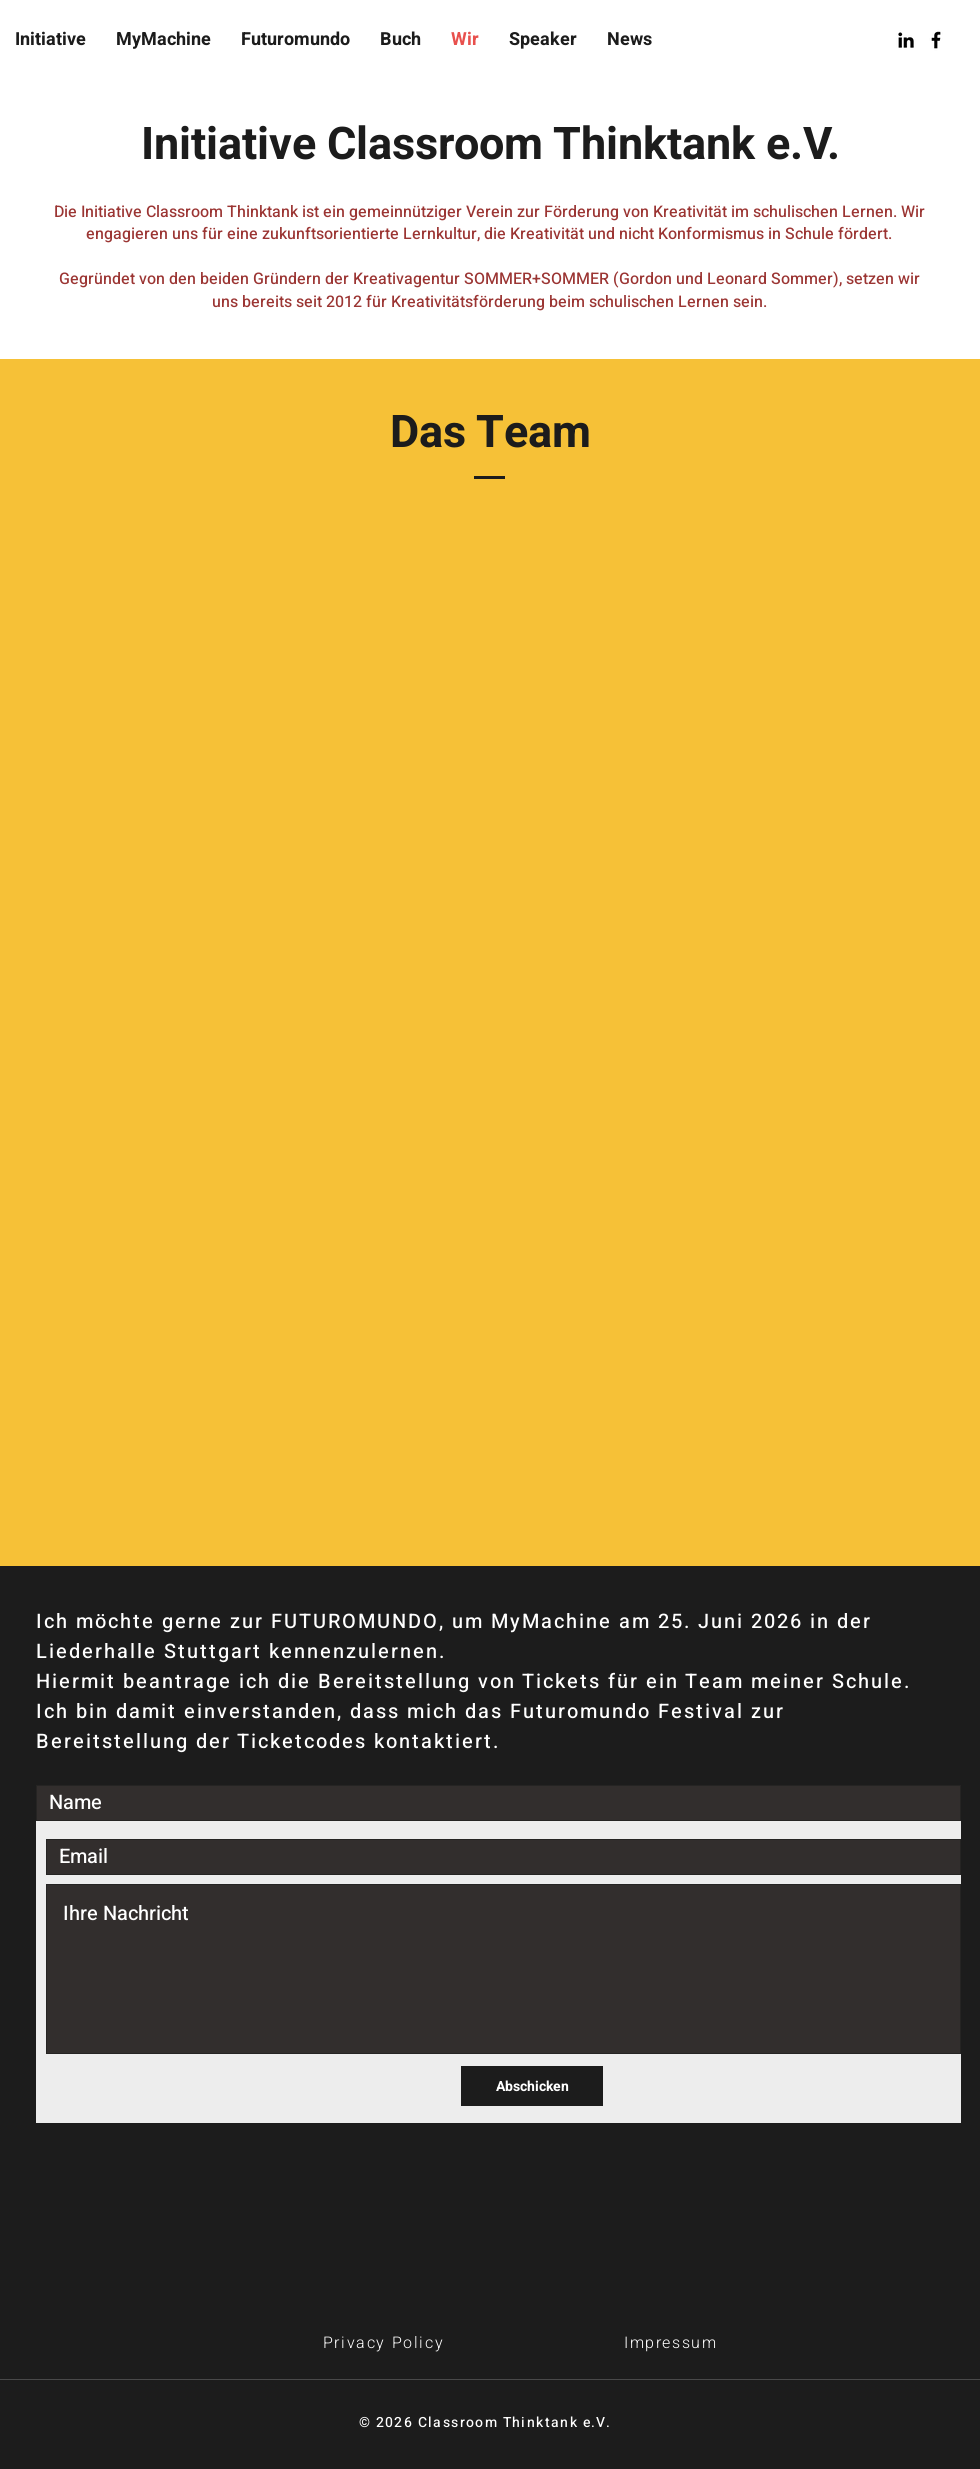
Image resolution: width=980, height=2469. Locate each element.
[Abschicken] (532, 2086)
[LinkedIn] (906, 40)
